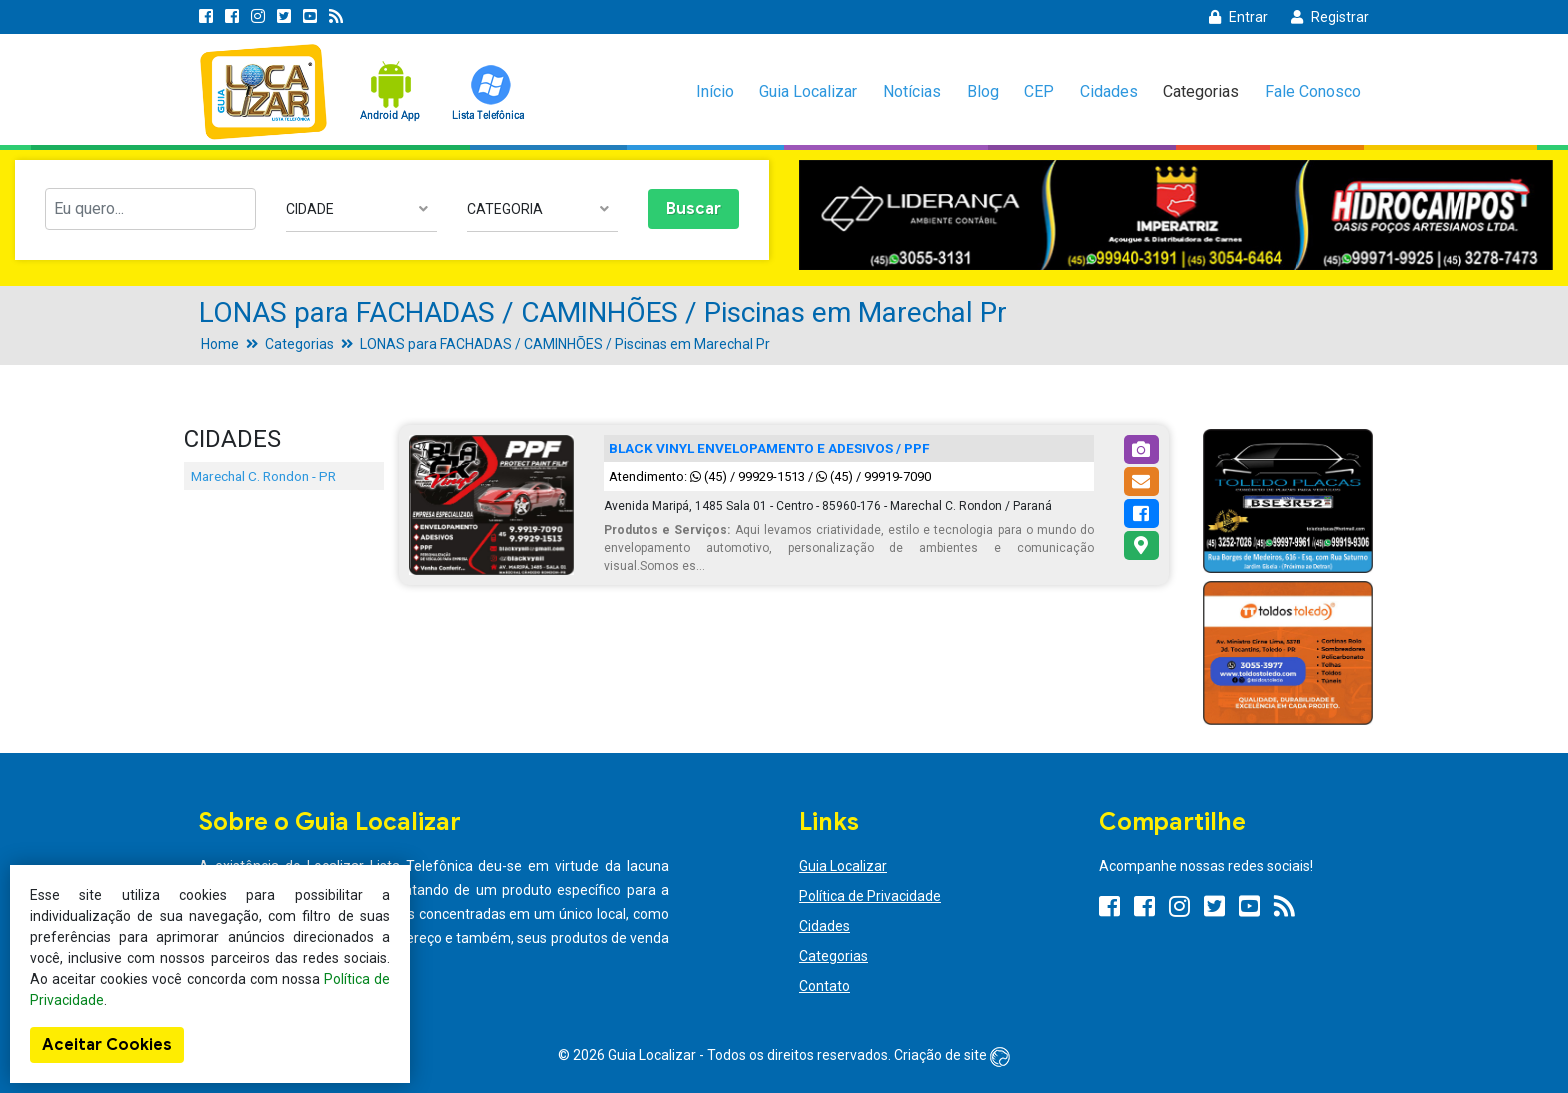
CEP (1039, 91)
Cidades (1109, 91)
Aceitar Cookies (107, 1045)
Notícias (912, 91)
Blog (983, 91)
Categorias (1201, 91)
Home (220, 344)
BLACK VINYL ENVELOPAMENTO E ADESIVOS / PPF (769, 448)
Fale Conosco (1313, 91)
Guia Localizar (808, 91)
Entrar (1238, 17)
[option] (1176, 215)
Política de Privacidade (870, 896)
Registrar (1330, 17)
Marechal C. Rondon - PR (263, 476)
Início (715, 91)
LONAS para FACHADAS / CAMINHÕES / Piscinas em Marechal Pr (565, 344)
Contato (824, 986)
